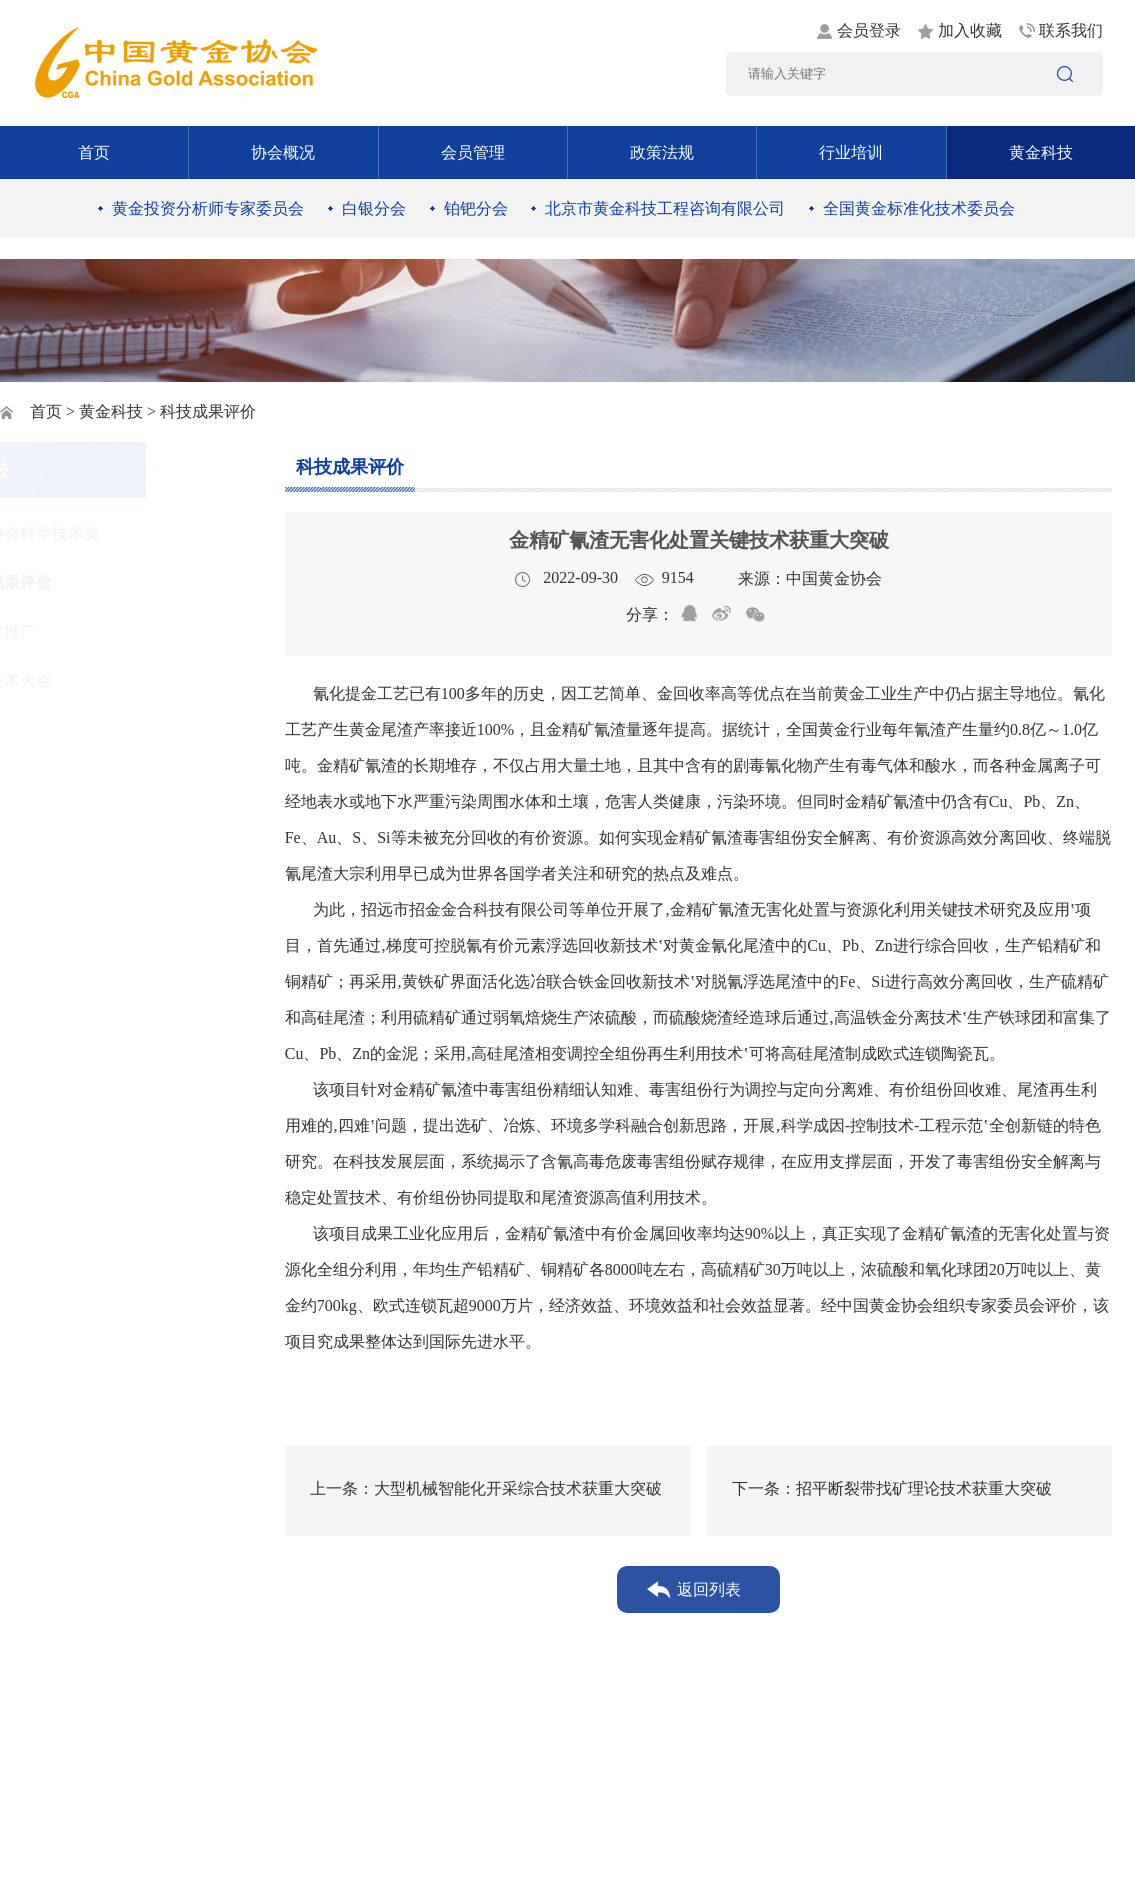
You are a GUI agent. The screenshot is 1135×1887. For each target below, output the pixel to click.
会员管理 (473, 152)
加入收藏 (970, 30)
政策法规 (662, 152)
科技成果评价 (110, 582)
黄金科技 (1041, 152)
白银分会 (374, 208)
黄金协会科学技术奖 (134, 533)
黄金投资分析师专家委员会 (208, 208)
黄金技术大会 (110, 680)
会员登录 (869, 30)
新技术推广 (102, 631)
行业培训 (851, 152)
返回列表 (709, 1589)
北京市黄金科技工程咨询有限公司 (665, 208)
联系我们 (1071, 30)
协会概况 (283, 152)
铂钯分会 (476, 208)
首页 (94, 152)
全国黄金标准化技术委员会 (919, 208)
